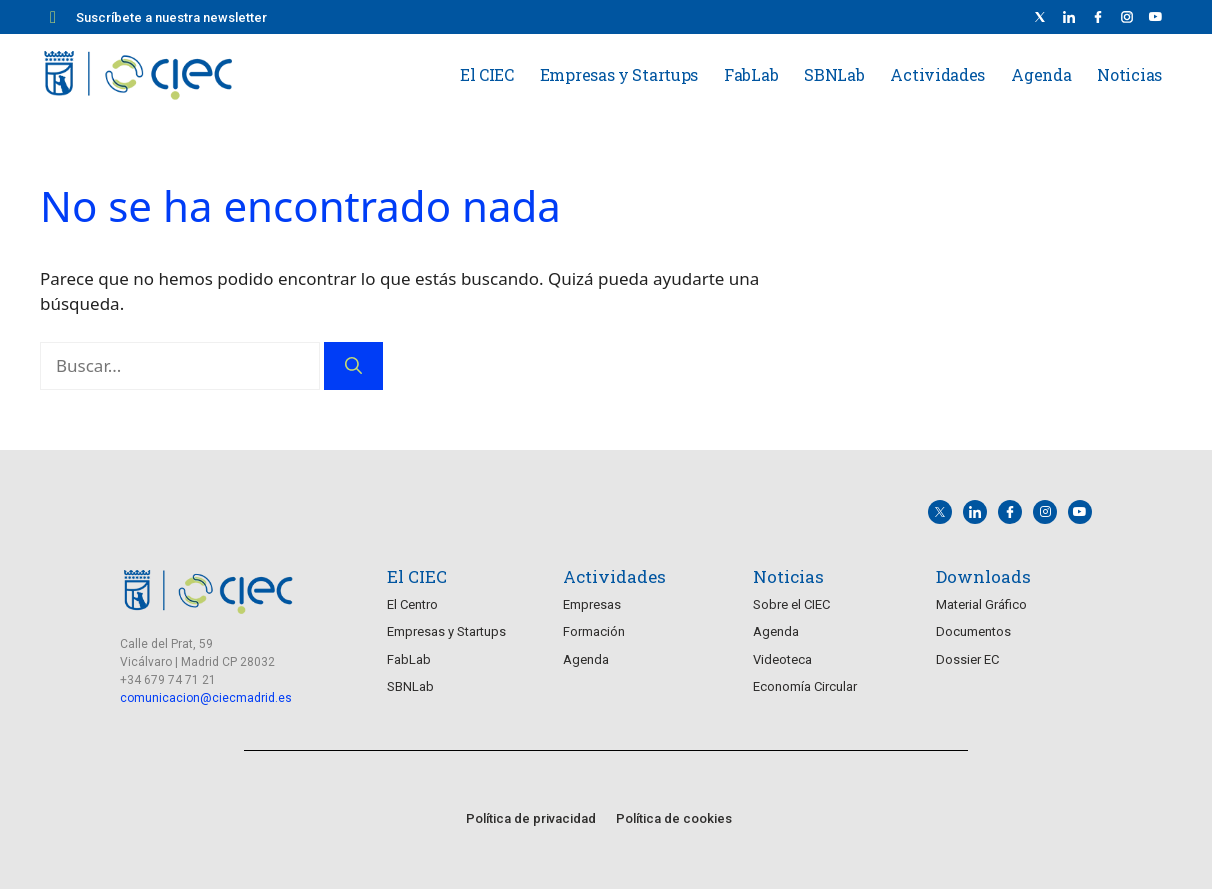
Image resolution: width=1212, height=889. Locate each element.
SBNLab (834, 74)
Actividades (937, 74)
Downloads (983, 576)
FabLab (751, 74)
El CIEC (487, 74)
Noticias (1129, 74)
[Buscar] (353, 366)
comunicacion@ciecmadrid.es (206, 698)
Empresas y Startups (619, 74)
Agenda (1041, 74)
